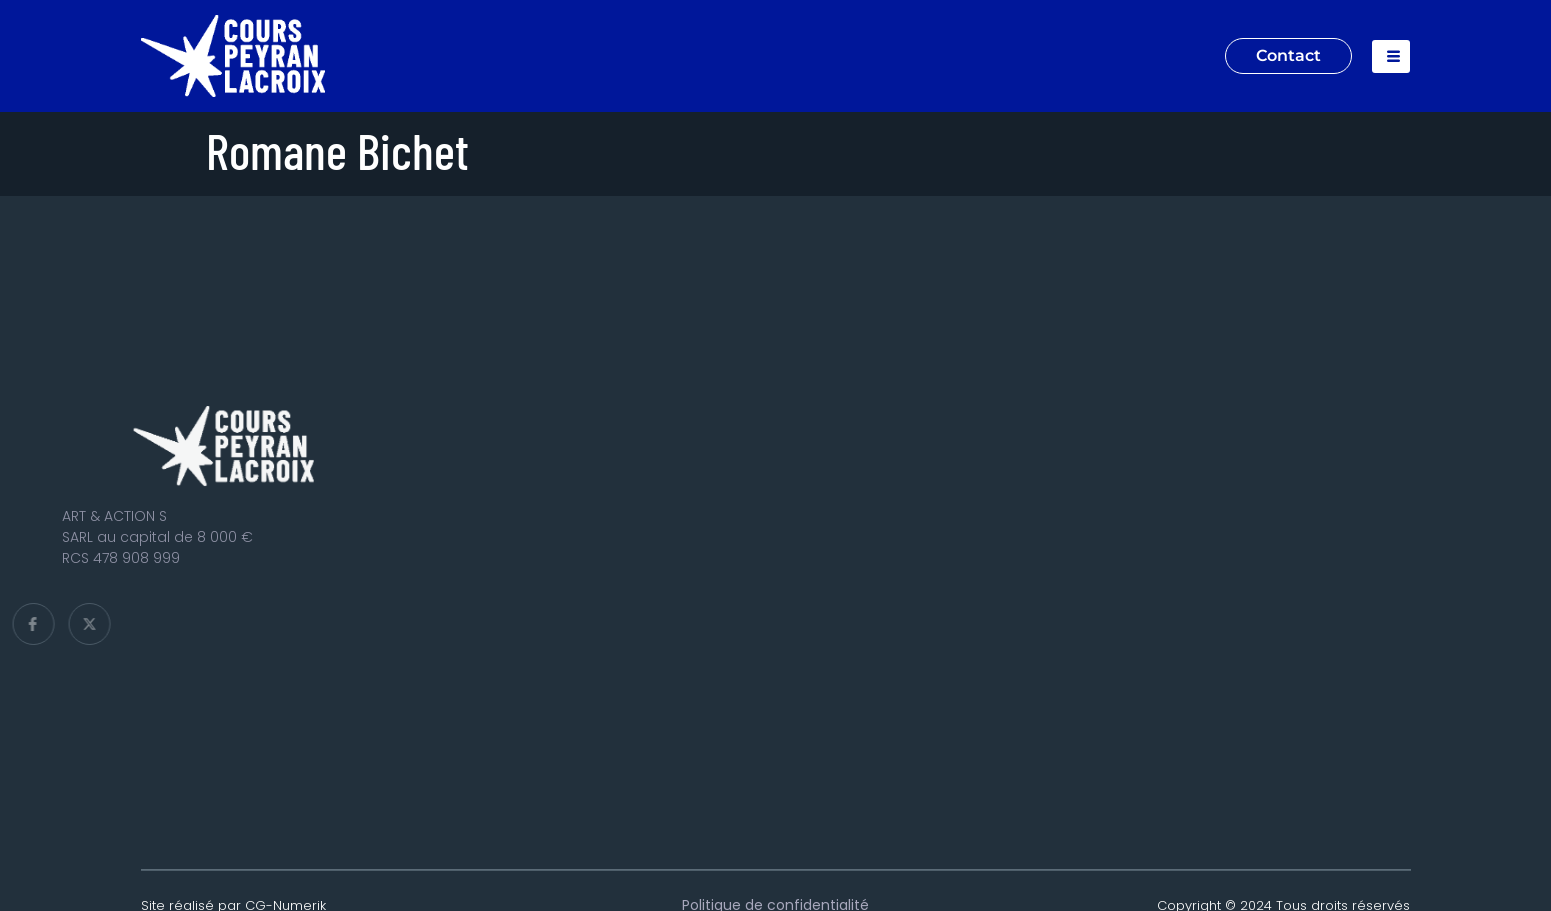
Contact (1288, 55)
